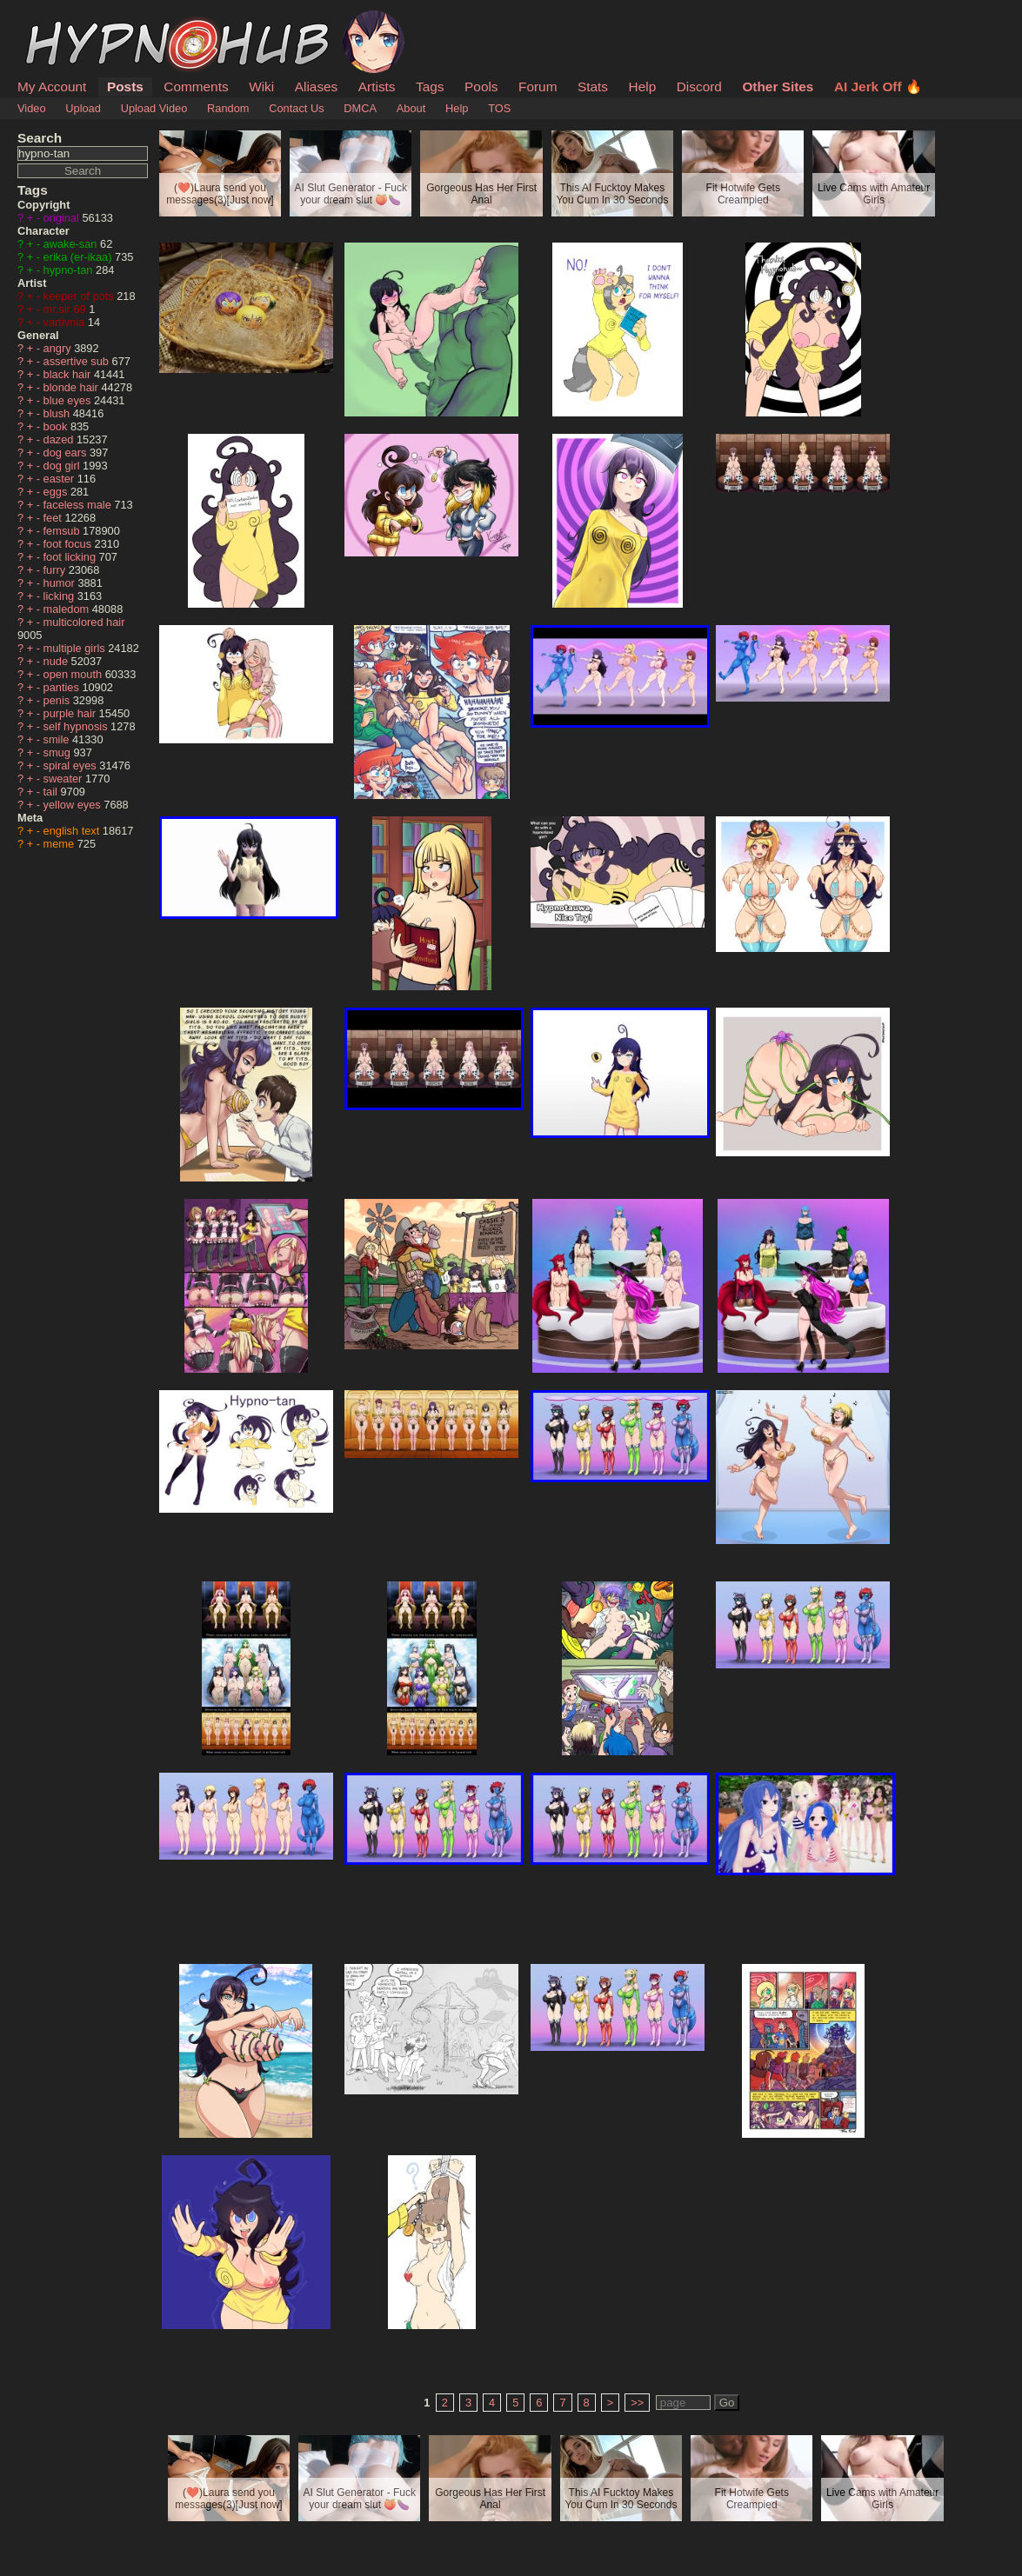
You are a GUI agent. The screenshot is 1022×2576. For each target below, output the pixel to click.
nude (57, 661)
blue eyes (68, 400)
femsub (63, 530)
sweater (64, 778)
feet (54, 517)
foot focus (69, 543)
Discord (699, 86)
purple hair (71, 713)
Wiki (261, 86)
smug (58, 752)
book (56, 426)
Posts (125, 86)
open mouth (74, 674)
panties (63, 687)
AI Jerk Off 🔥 (878, 86)
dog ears (66, 452)
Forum (537, 86)
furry (56, 569)
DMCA (360, 108)
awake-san (71, 243)
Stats (593, 86)
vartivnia (65, 322)
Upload (83, 108)
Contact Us (296, 108)
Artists (377, 86)
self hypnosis (77, 726)
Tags (430, 86)
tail (52, 791)
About (411, 108)
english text (73, 830)
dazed (60, 439)
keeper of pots (80, 296)
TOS (499, 108)
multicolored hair (84, 622)
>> (637, 2402)
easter (60, 478)
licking (60, 595)
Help (643, 86)
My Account (51, 86)
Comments (196, 86)
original (63, 217)
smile (57, 739)
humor (60, 582)
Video (31, 108)
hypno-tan (69, 269)
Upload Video (154, 108)
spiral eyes (71, 765)
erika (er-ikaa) (79, 256)
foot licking (71, 556)
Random (228, 108)
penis (58, 700)
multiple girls (76, 648)
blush (58, 413)
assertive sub (77, 361)
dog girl (63, 465)
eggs (56, 491)
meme (60, 843)
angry (59, 348)
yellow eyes (73, 804)
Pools (481, 86)
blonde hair (72, 387)
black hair (68, 374)
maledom (67, 609)
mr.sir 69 (66, 309)
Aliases (316, 86)
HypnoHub (65, 20)
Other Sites (777, 86)
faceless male (79, 504)
